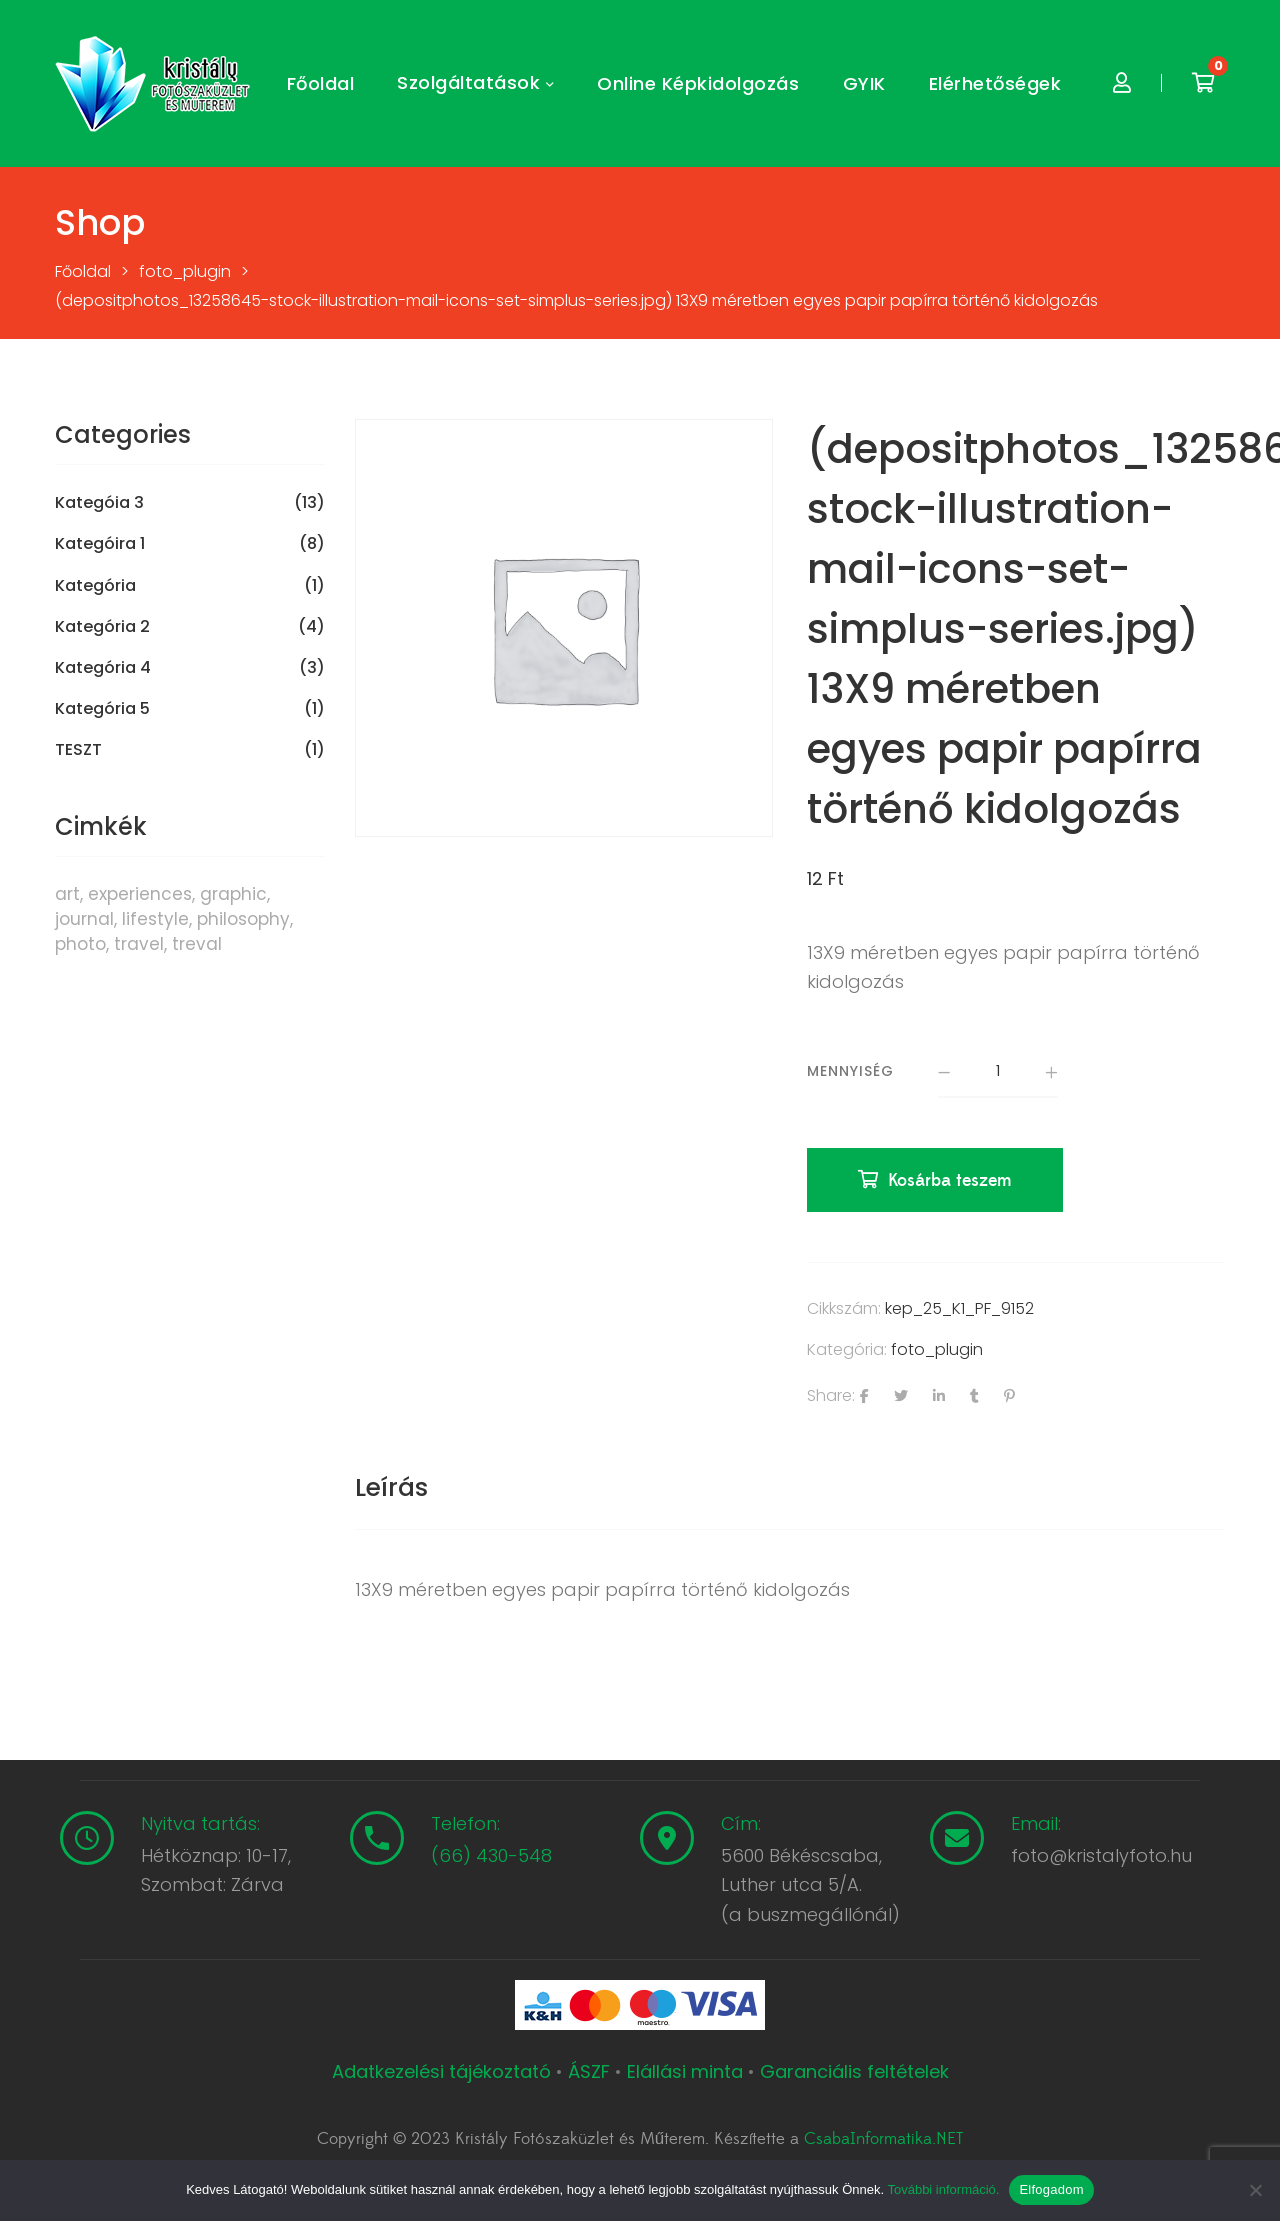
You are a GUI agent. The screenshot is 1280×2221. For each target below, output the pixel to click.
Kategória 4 (103, 668)
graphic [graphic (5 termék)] (233, 894)
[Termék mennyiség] (998, 1073)
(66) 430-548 (491, 1855)
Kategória (95, 586)
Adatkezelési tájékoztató (444, 2071)
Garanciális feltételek (854, 2071)
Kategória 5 (102, 709)
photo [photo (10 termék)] (80, 944)
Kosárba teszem (950, 1180)
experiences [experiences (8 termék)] (140, 894)
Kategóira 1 (100, 544)
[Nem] (1255, 2190)
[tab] (391, 1488)
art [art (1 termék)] (67, 894)
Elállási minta (685, 2071)
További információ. (943, 2189)
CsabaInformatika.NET (883, 2139)
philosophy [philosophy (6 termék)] (243, 919)
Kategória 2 (102, 627)
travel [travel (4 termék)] (139, 944)
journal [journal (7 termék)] (84, 919)
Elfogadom (1051, 2189)
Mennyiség (850, 1071)
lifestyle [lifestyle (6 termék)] (155, 919)
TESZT (78, 750)
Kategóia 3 (99, 503)
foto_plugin (937, 1349)
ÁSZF (589, 2071)
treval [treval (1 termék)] (197, 944)
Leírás (391, 1487)
